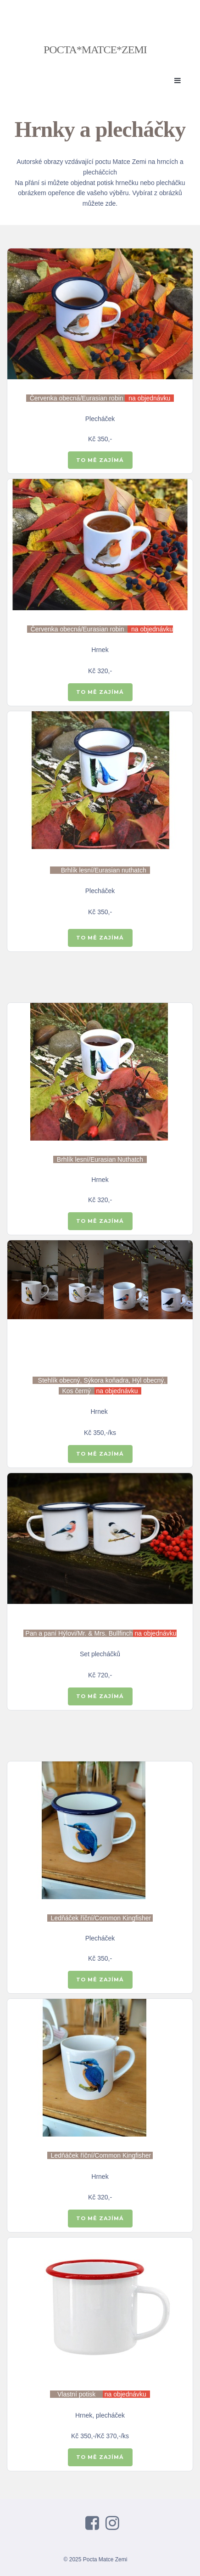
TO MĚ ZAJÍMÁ (100, 460)
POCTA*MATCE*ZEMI (95, 50)
